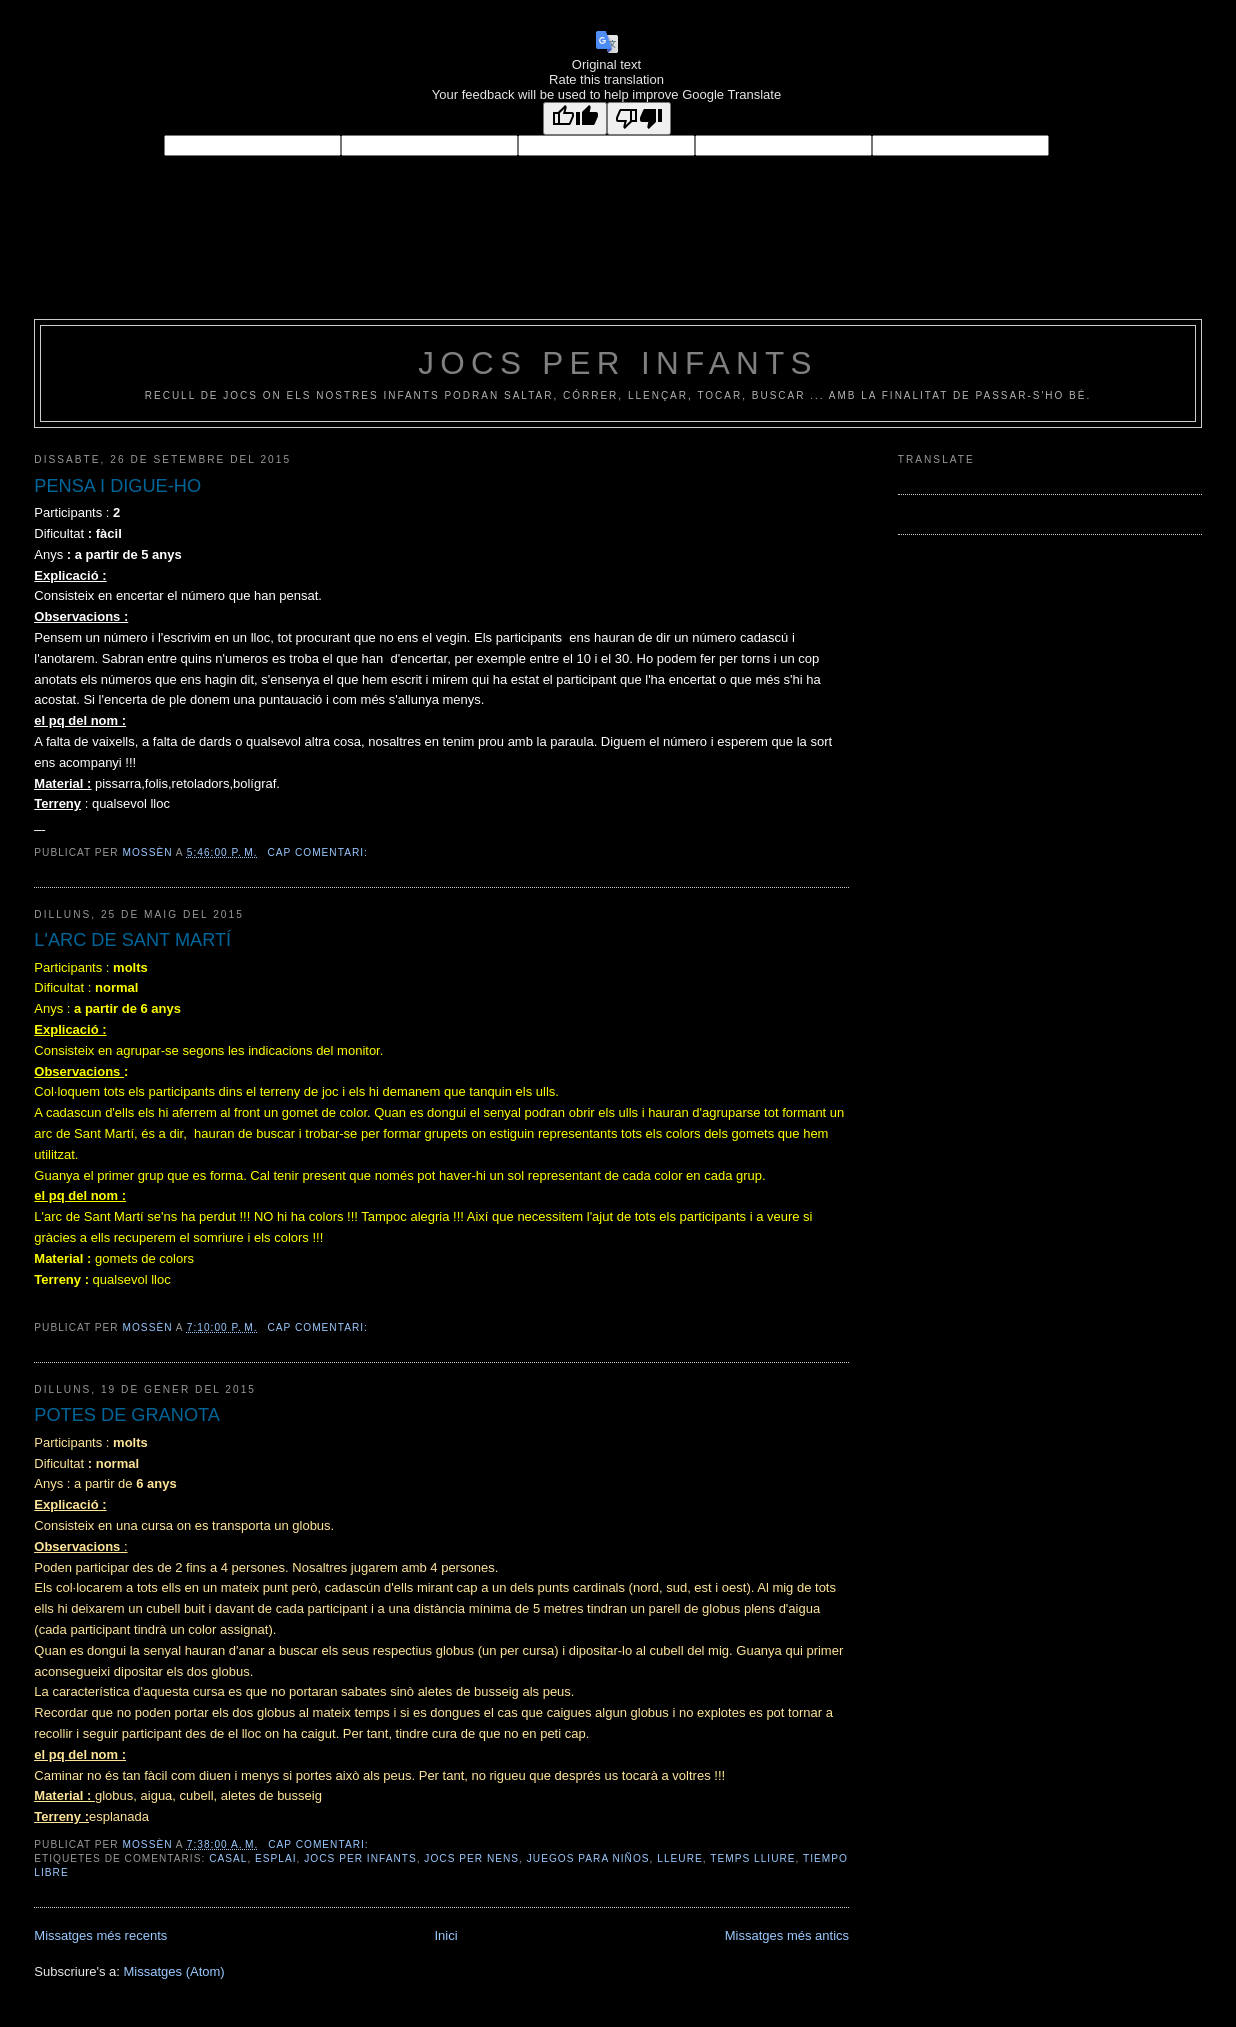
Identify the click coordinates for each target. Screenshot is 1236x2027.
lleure (679, 1858)
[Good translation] (575, 118)
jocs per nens (471, 1858)
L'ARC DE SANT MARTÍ (132, 940)
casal (228, 1858)
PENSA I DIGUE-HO (117, 486)
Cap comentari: (319, 852)
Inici (445, 1935)
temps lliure (752, 1858)
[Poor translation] (639, 118)
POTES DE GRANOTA (127, 1415)
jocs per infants (618, 363)
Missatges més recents (100, 1935)
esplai (276, 1858)
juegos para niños (588, 1858)
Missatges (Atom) (174, 1971)
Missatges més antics (787, 1935)
